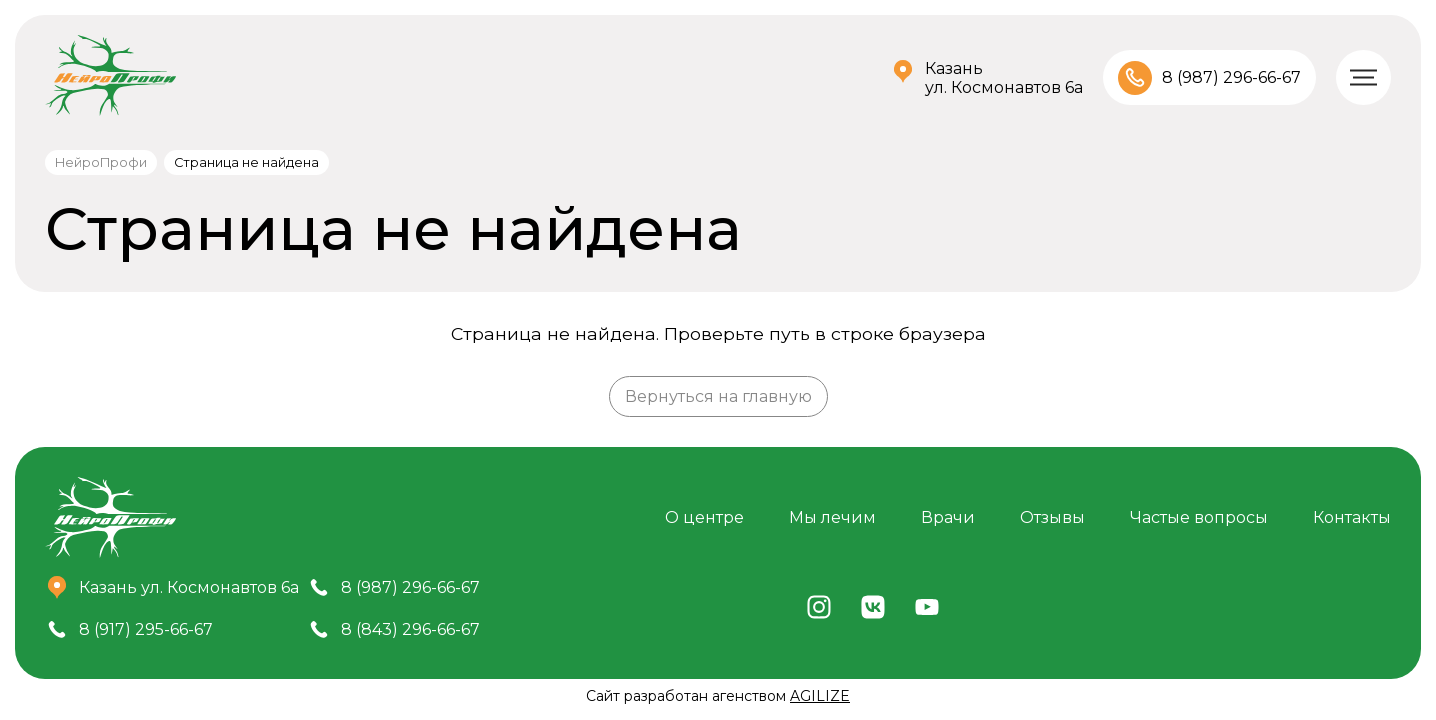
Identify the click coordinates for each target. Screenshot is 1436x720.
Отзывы (1052, 517)
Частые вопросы (1199, 517)
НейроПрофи (101, 162)
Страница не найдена (246, 162)
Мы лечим (832, 517)
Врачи (948, 517)
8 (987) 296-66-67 (1231, 77)
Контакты (1352, 517)
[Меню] (1363, 77)
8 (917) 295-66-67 (146, 629)
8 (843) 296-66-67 (410, 629)
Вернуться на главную (718, 396)
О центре (704, 517)
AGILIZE (820, 696)
